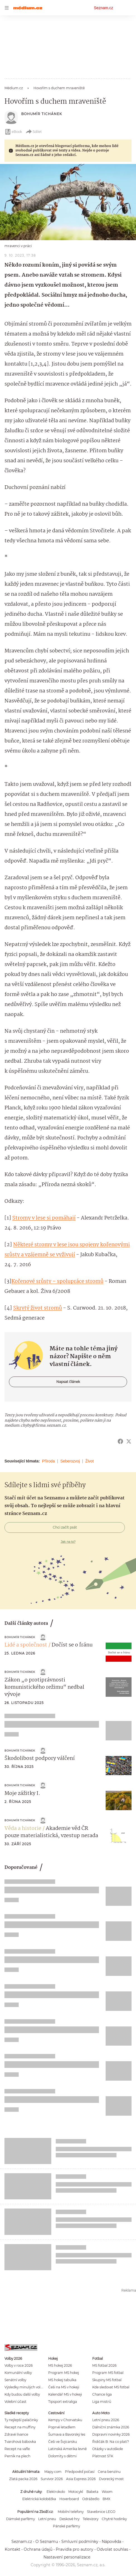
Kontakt (12, 2549)
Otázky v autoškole (107, 2449)
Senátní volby (15, 2380)
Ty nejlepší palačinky (21, 2420)
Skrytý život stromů (37, 1308)
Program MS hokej (63, 2373)
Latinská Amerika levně (67, 2449)
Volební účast (15, 2401)
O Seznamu (46, 2541)
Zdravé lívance (16, 2434)
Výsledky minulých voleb (24, 2387)
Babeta (92, 2492)
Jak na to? (68, 1542)
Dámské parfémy (20, 2519)
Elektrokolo (56, 2492)
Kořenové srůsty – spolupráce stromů (57, 1281)
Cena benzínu (109, 2472)
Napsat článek (68, 1382)
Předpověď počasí (79, 2472)
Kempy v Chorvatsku (65, 2420)
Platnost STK (102, 2456)
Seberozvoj (70, 1461)
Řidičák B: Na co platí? (110, 2442)
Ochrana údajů (38, 2549)
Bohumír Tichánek (41, 114)
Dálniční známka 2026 (110, 2427)
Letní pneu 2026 (105, 2420)
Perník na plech (17, 2456)
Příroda (48, 1461)
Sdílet (33, 131)
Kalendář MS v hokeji (65, 2394)
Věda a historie (22, 1828)
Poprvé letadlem (62, 2427)
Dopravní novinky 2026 (111, 2434)
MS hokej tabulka (62, 2380)
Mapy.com (53, 2472)
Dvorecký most (111, 2479)
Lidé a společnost (25, 1645)
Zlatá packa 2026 (23, 2479)
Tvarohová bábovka (20, 2442)
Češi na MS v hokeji (63, 2387)
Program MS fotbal (107, 2373)
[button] (68, 202)
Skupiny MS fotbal (107, 2380)
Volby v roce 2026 (18, 2365)
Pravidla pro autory (74, 2549)
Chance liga (102, 2394)
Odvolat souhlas (112, 2549)
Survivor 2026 (52, 2479)
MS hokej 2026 (60, 2365)
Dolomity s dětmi (62, 2456)
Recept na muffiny (19, 2427)
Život (89, 1461)
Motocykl (75, 2492)
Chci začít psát (65, 1527)
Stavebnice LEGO (101, 2512)
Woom (107, 2492)
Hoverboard (69, 2499)
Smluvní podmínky (79, 2541)
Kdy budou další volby (22, 2394)
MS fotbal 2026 (104, 2365)
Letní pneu (47, 2519)
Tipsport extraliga (62, 2401)
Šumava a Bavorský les (66, 2434)
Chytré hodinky (114, 2519)
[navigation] (6, 7)
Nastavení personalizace (66, 2557)
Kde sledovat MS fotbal (110, 2387)
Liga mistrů (101, 2401)
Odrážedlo (90, 2499)
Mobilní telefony (71, 2512)
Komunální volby (18, 2373)
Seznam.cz (103, 8)
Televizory (90, 2519)
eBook (13, 131)
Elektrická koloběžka (39, 2499)
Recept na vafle (17, 2449)
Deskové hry (69, 2519)
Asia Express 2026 (81, 2479)
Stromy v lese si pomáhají (44, 1218)
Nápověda (111, 2541)
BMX (106, 2499)
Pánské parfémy (66, 2526)
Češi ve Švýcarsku (62, 2442)
